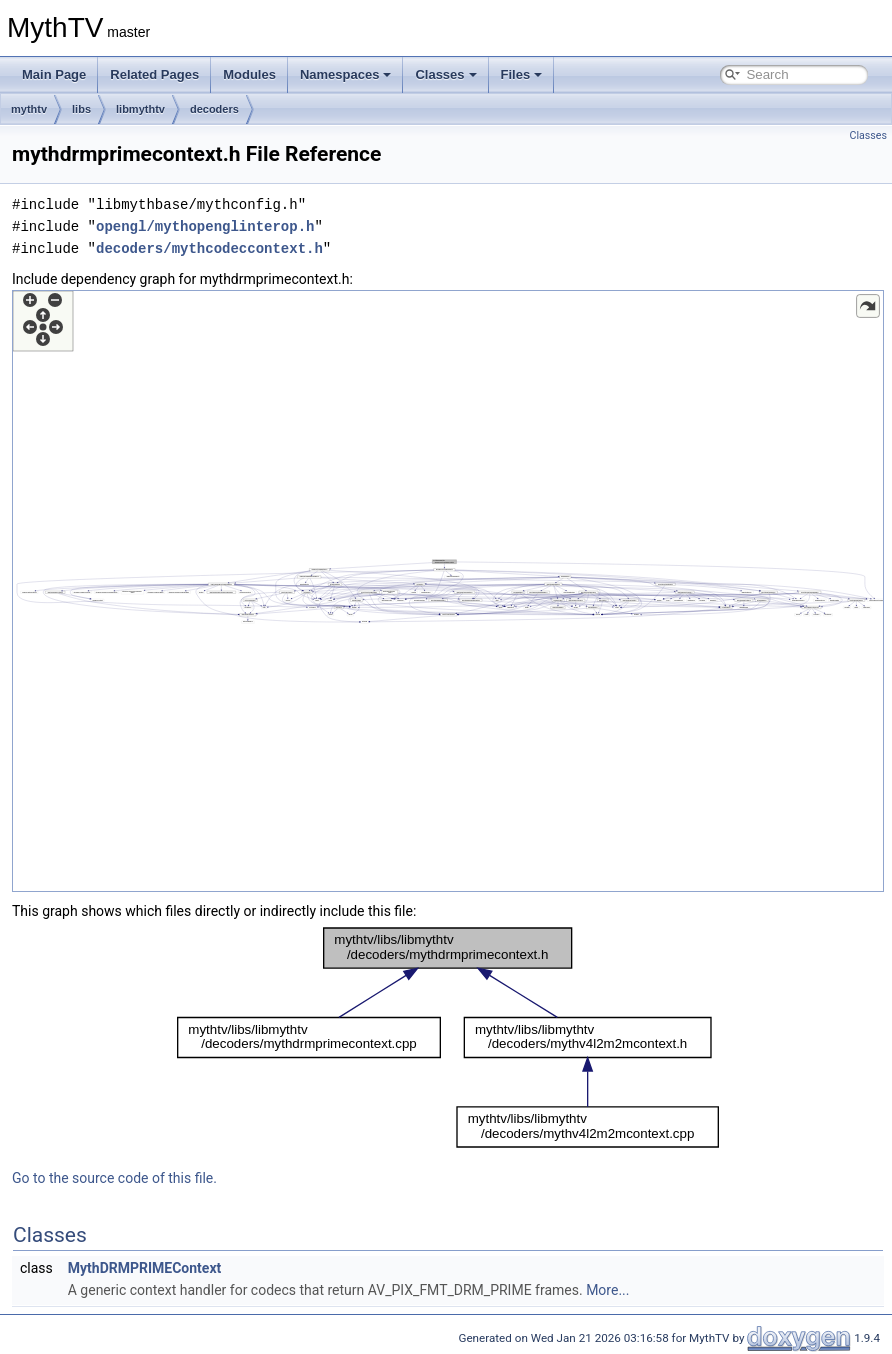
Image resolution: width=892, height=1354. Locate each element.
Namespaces (346, 74)
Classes (445, 74)
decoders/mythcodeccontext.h (209, 248)
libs (81, 109)
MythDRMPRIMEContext (145, 1268)
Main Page (54, 74)
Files (522, 74)
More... (607, 1290)
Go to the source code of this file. (114, 1178)
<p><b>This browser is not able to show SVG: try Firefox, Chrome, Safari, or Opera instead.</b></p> (448, 591)
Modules (249, 74)
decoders (214, 109)
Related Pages (154, 74)
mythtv (29, 109)
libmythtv (140, 109)
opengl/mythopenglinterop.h (205, 226)
